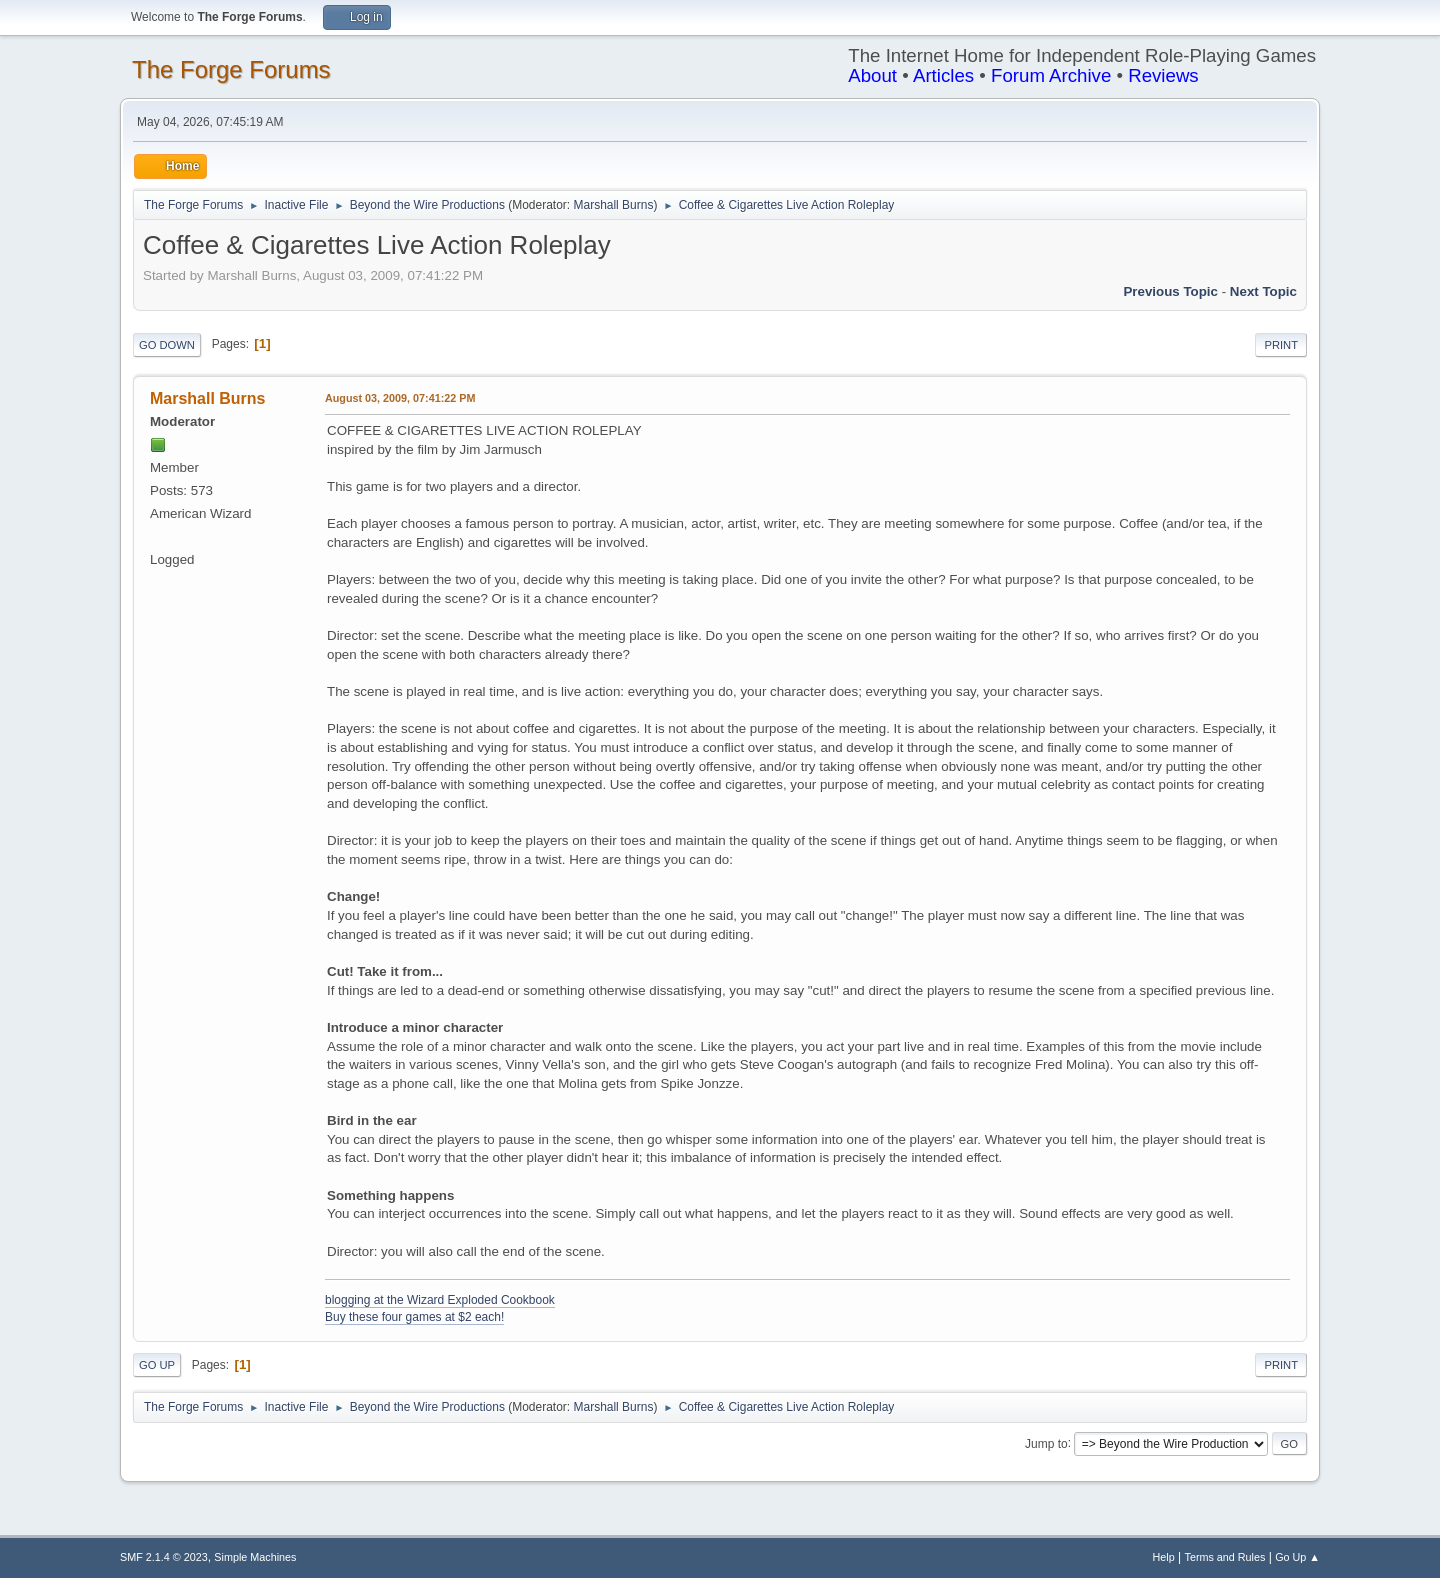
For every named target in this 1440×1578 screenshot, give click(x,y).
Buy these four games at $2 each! (414, 1317)
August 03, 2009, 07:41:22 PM (400, 398)
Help (1164, 1557)
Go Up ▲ (1297, 1557)
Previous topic (1170, 291)
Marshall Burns (614, 205)
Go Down (167, 345)
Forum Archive (1051, 75)
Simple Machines (255, 1557)
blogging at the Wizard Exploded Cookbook (440, 1300)
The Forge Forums (231, 69)
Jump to (1046, 1443)
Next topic (1263, 291)
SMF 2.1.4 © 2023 (164, 1557)
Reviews (1163, 75)
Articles (943, 75)
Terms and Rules (1225, 1557)
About (872, 75)
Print (1281, 345)
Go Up (157, 1365)
